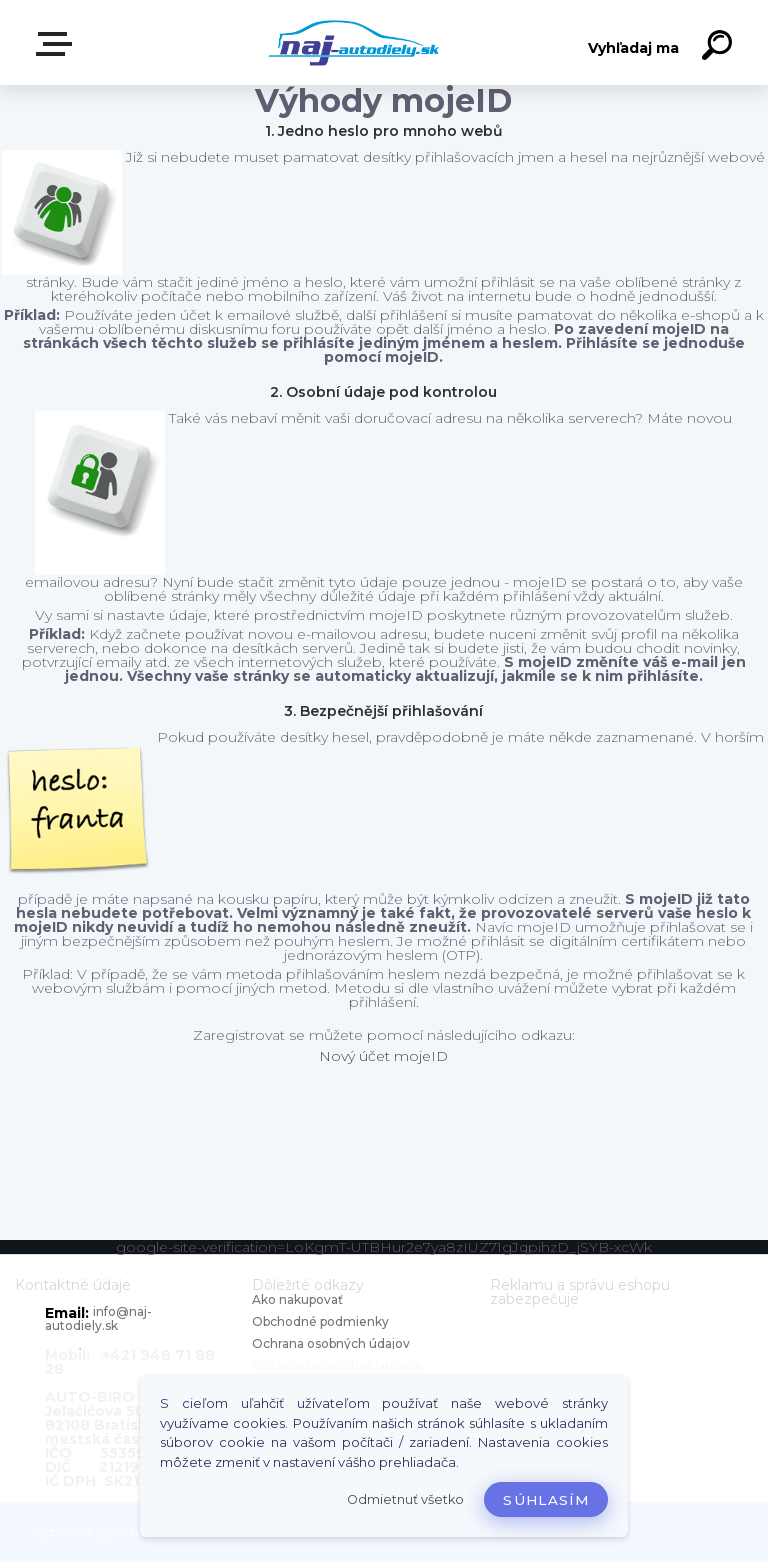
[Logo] (354, 42)
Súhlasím (546, 1500)
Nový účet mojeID (383, 1056)
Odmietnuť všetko (405, 1499)
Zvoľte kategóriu (58, 44)
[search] (720, 48)
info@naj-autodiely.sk (98, 1318)
